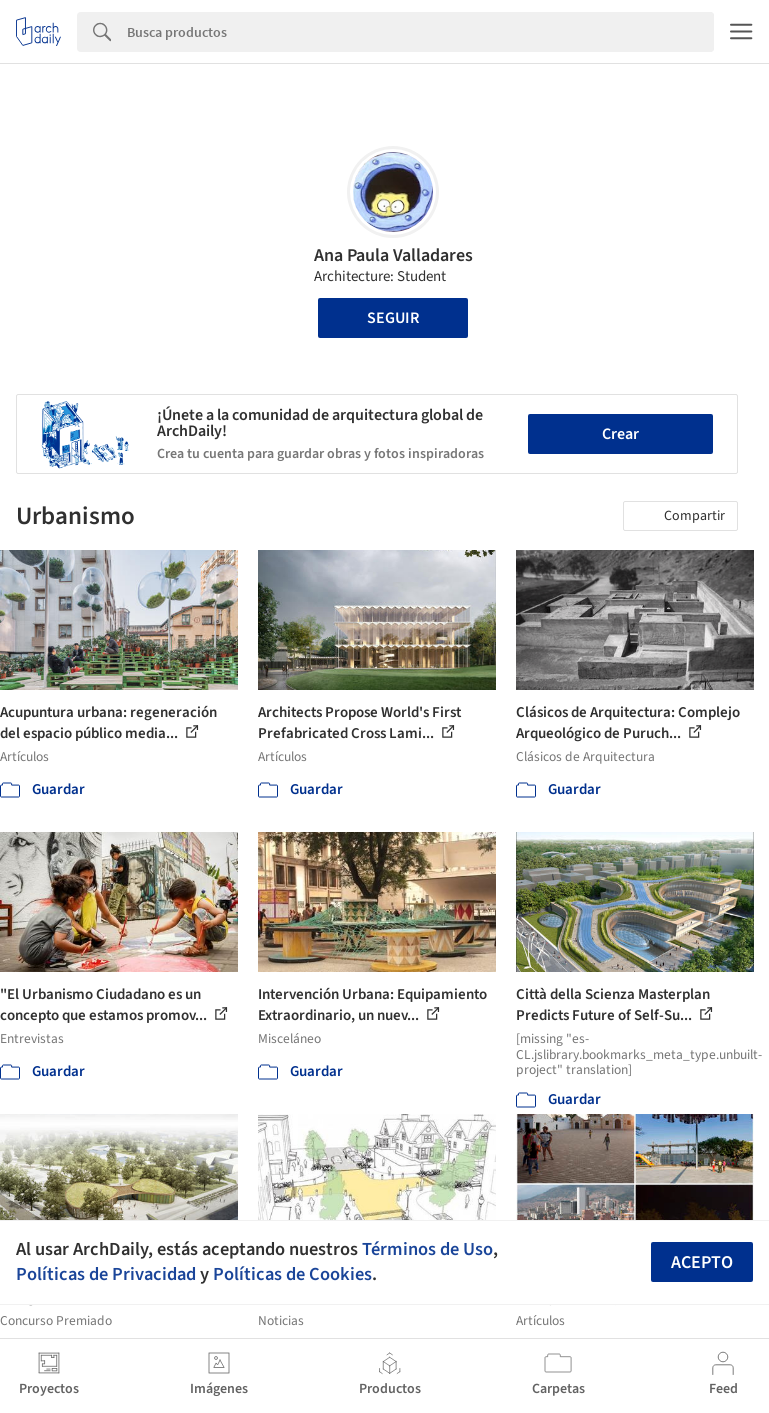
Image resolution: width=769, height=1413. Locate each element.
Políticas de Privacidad (106, 1274)
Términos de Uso (427, 1249)
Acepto (702, 1262)
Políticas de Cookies (292, 1274)
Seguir (393, 318)
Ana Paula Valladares (393, 255)
